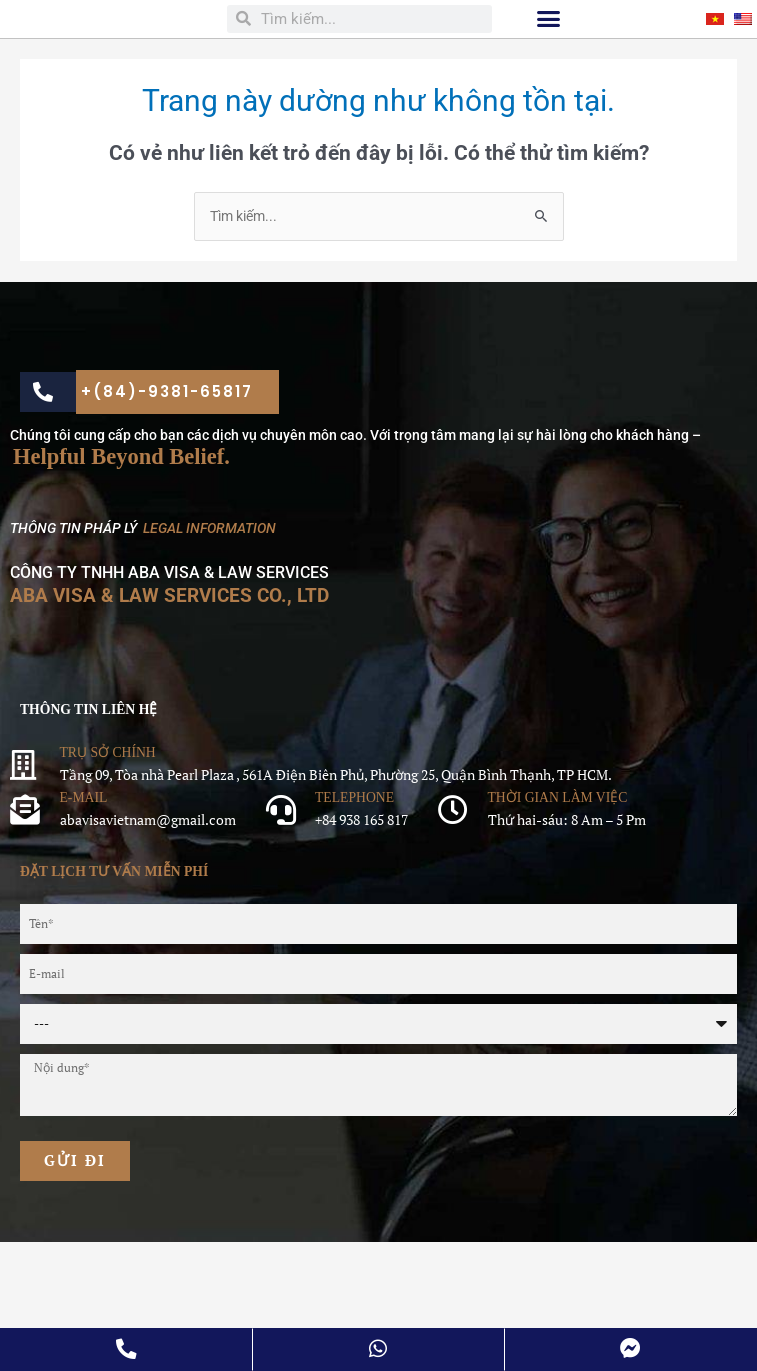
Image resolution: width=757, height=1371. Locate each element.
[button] (549, 83)
